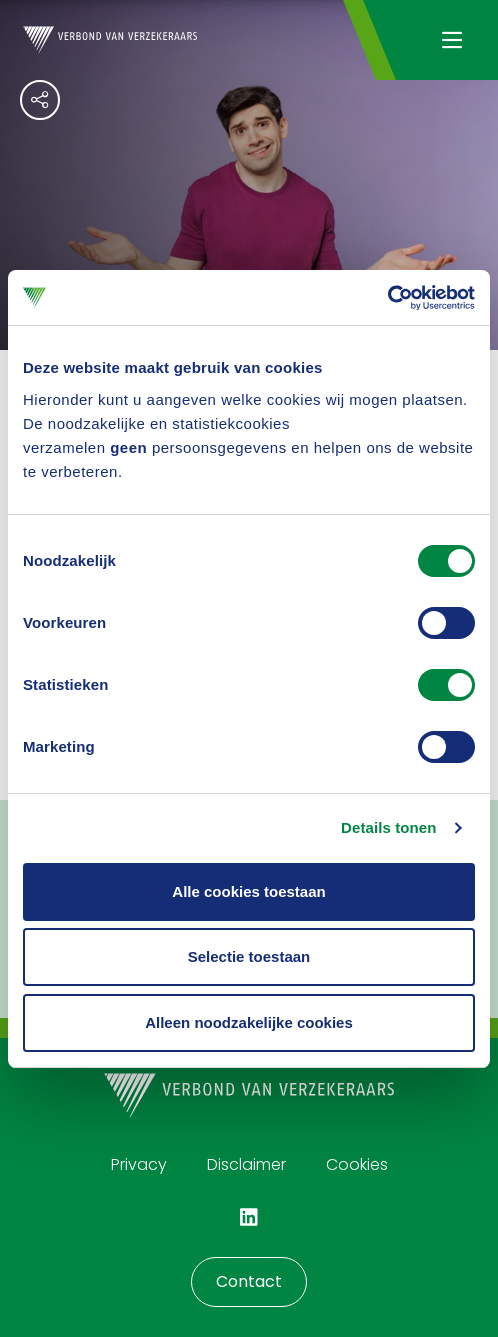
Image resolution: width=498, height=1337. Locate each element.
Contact (249, 1281)
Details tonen (388, 827)
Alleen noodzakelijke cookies (249, 1022)
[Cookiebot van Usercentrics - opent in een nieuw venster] (387, 298)
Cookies (357, 1164)
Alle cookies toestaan (248, 891)
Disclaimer (246, 1164)
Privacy (139, 1164)
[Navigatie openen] (451, 40)
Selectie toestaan (249, 956)
